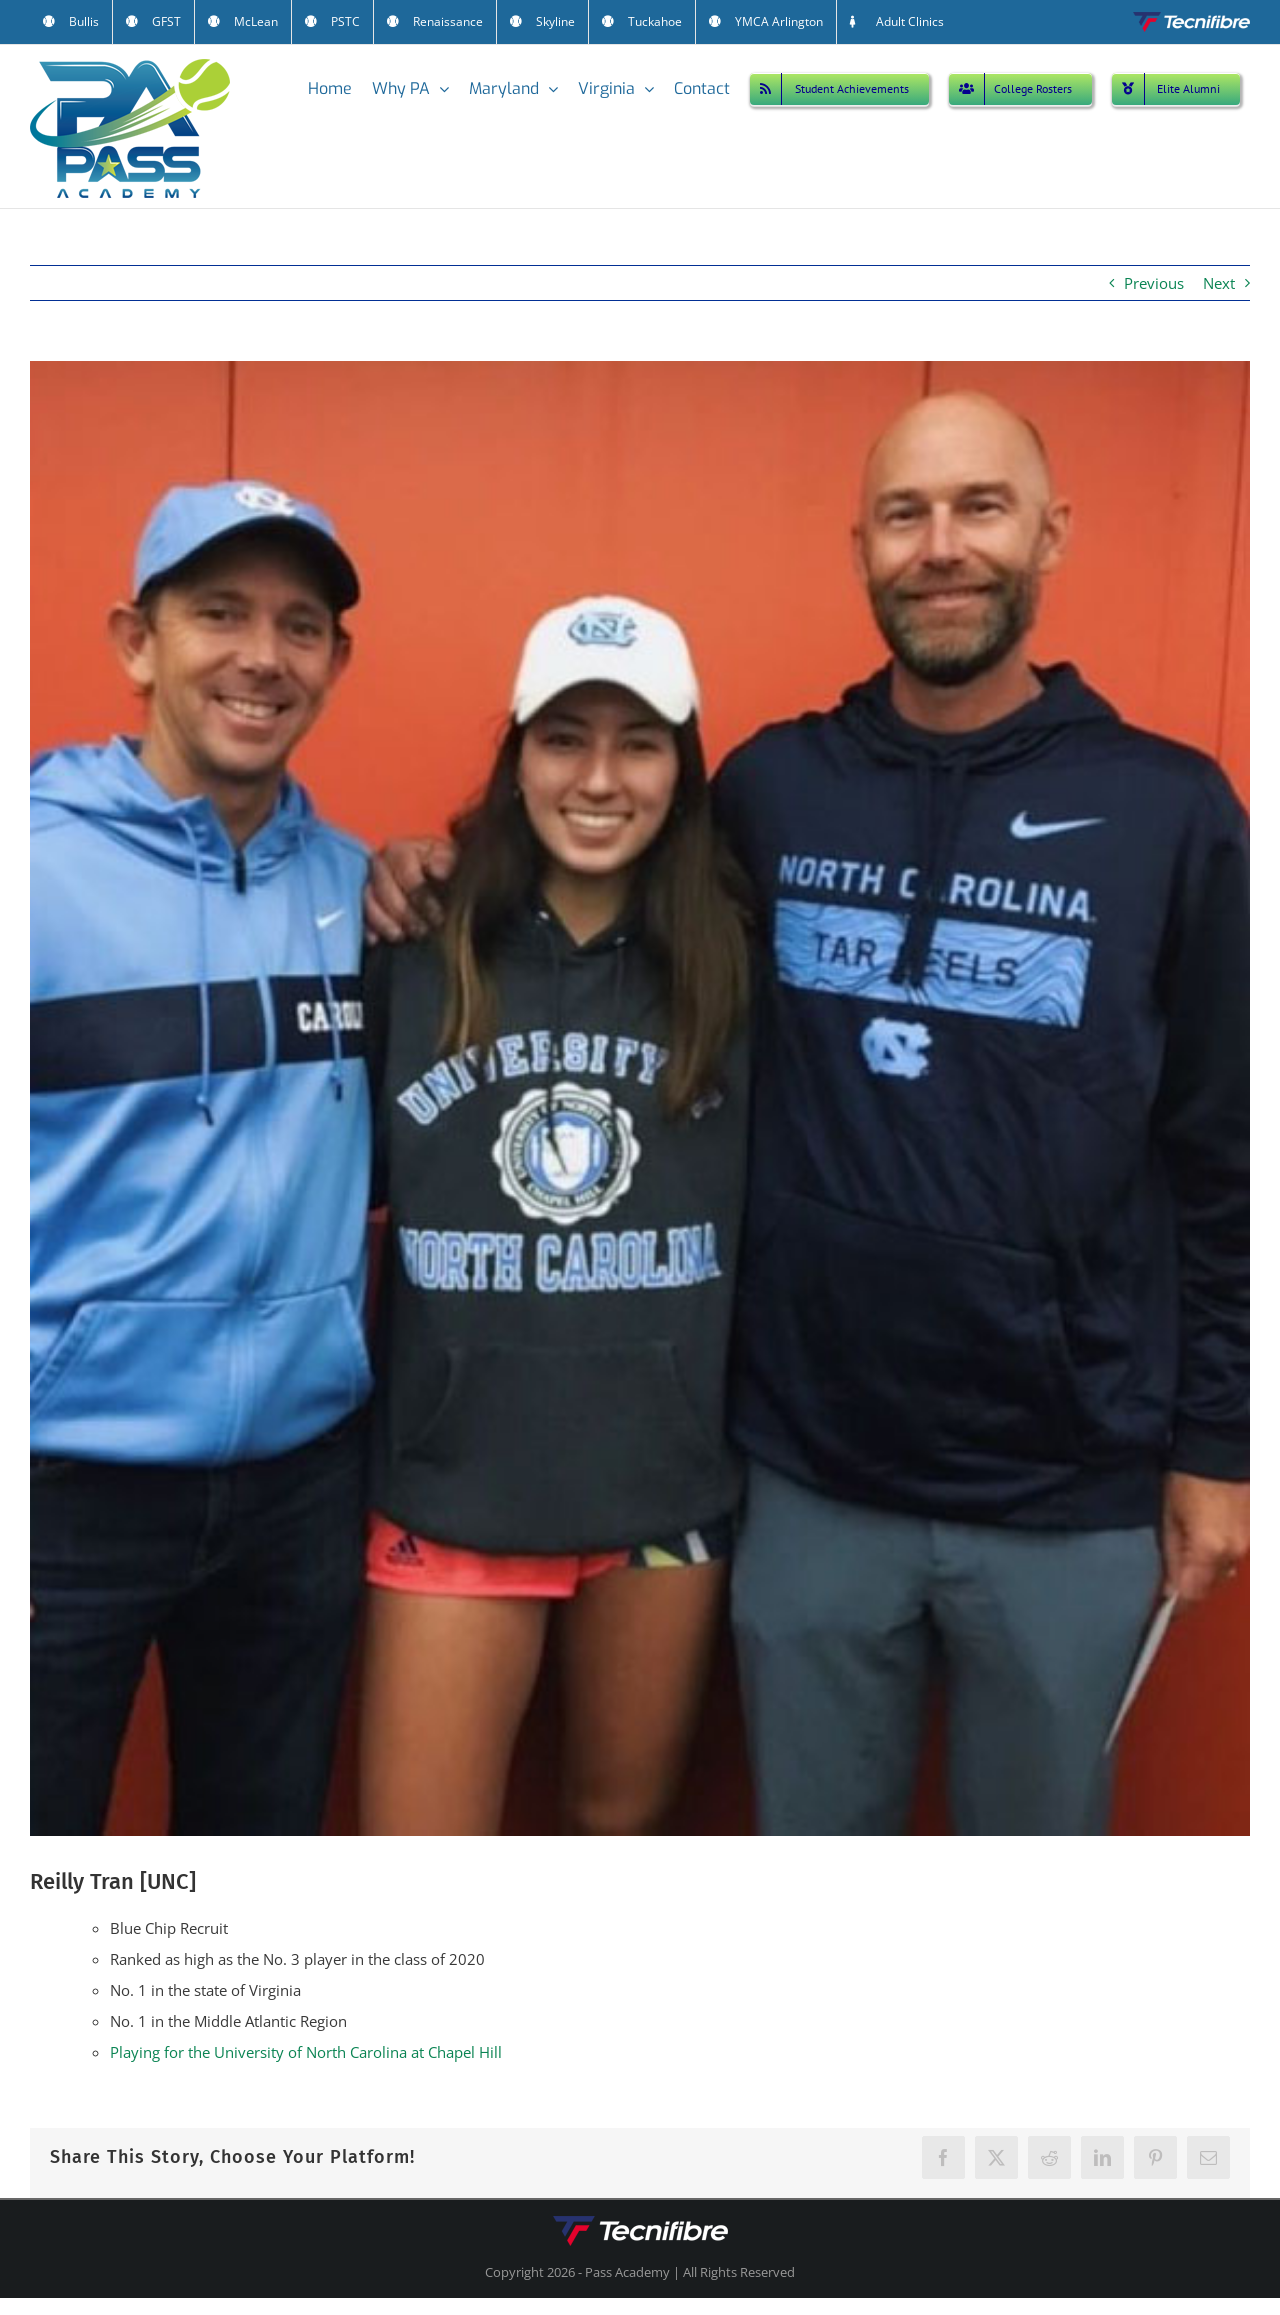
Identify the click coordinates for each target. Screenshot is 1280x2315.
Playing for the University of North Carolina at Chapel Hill (306, 2052)
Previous (1154, 283)
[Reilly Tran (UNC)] (640, 1098)
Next (1219, 283)
